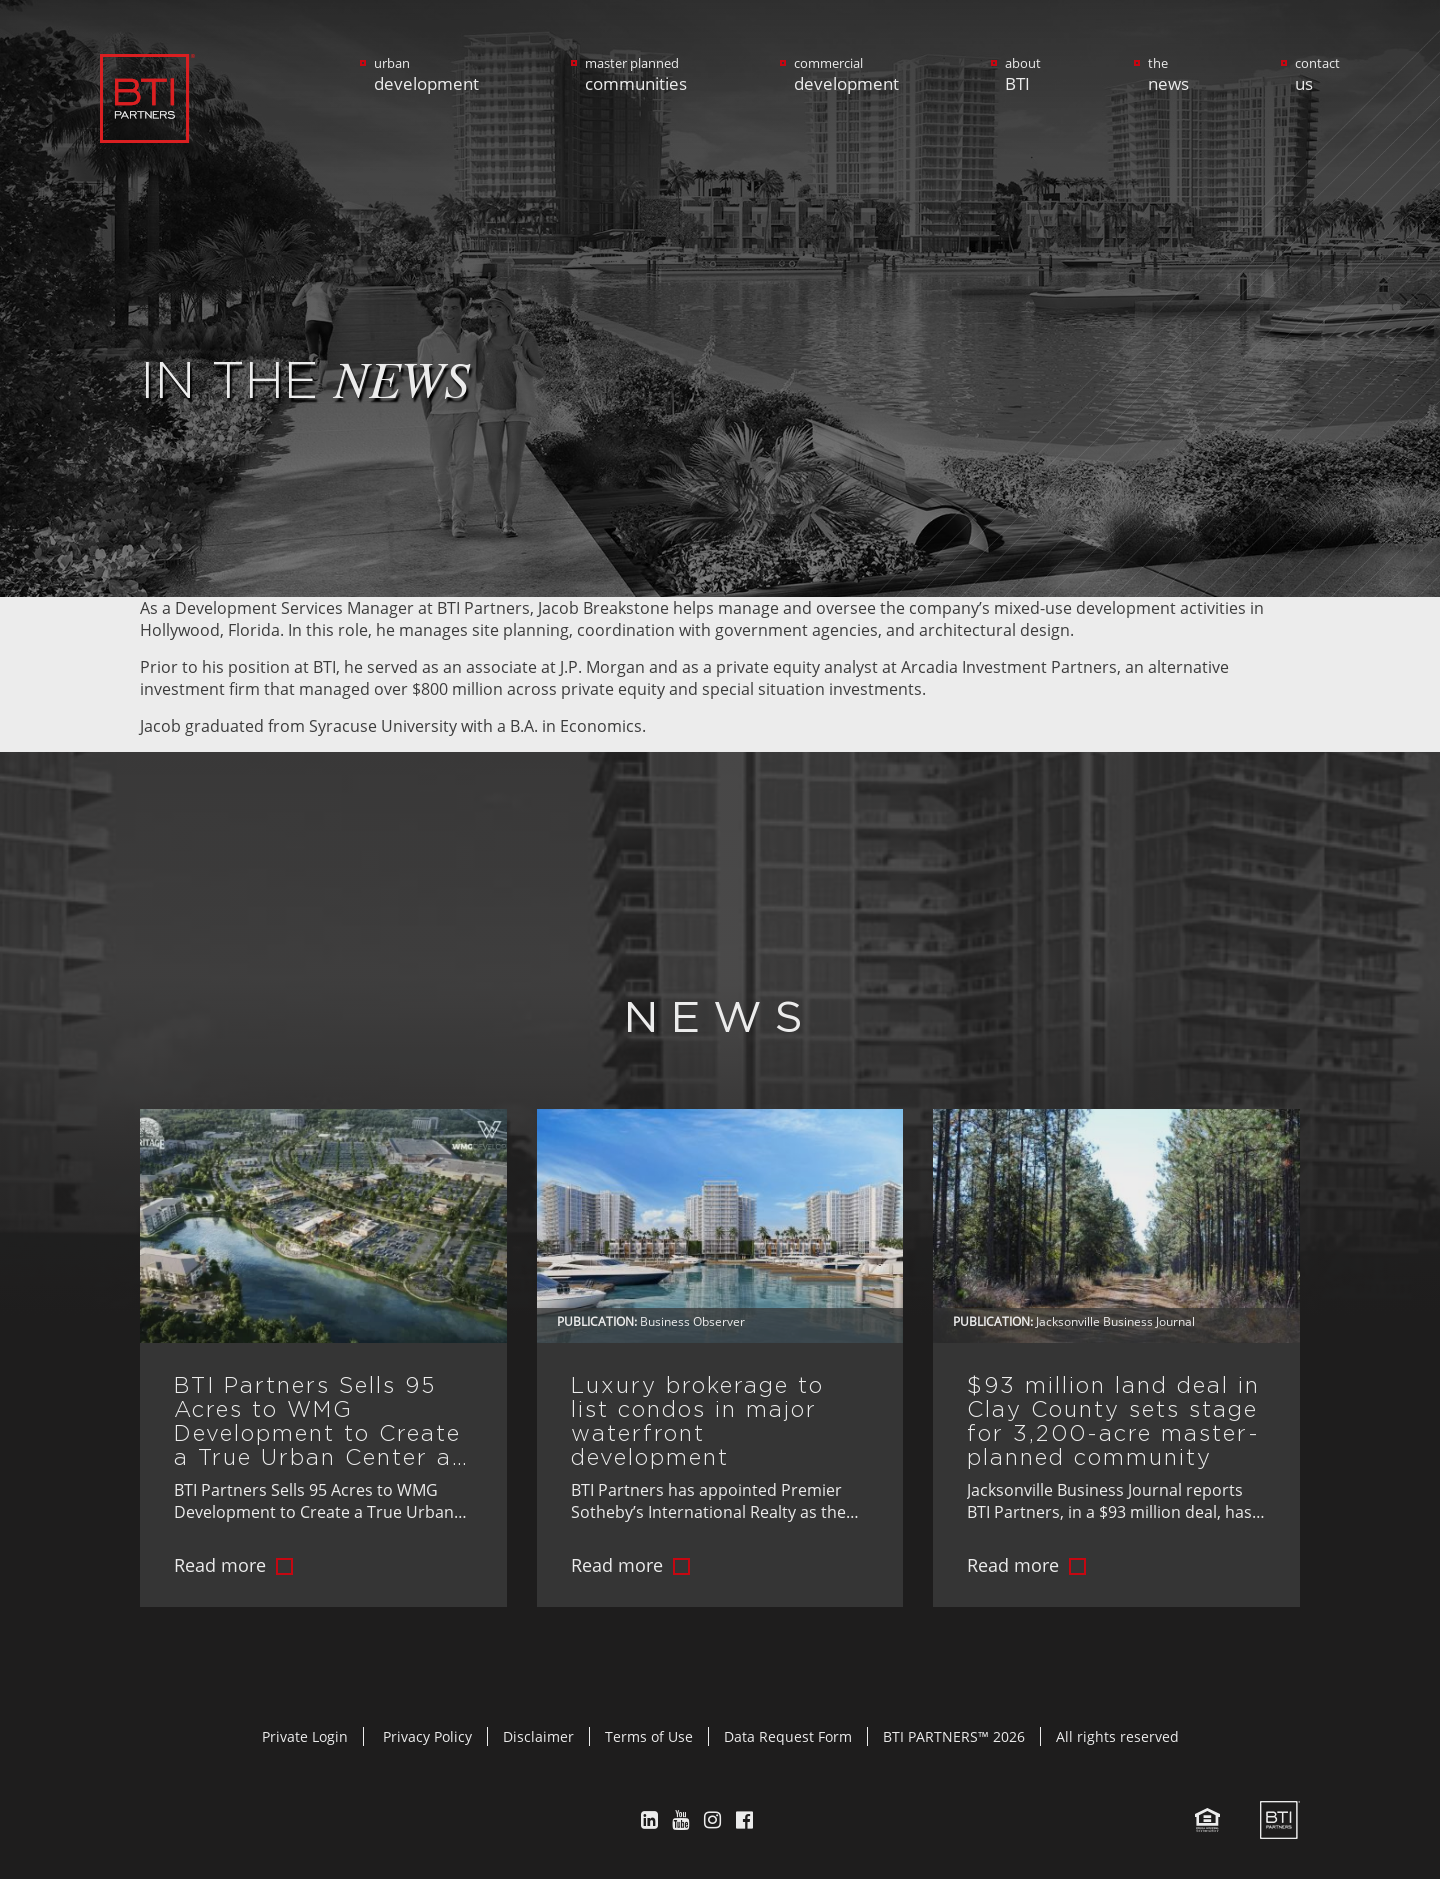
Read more (220, 1565)
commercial (846, 74)
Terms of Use (649, 1736)
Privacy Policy (427, 1736)
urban (426, 74)
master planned (636, 74)
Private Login (305, 1736)
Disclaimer (538, 1736)
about (1023, 74)
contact (1317, 74)
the (1168, 74)
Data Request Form (788, 1736)
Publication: (597, 1321)
